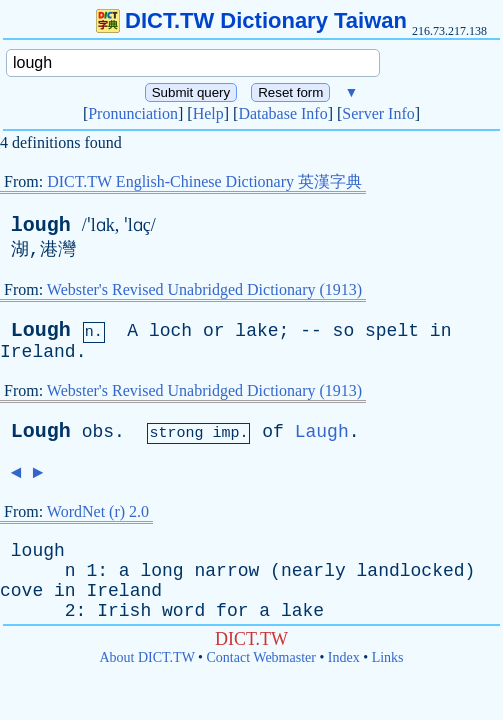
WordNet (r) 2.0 (98, 511)
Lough (41, 330)
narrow (227, 571)
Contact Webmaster (261, 657)
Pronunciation (133, 113)
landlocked (411, 571)
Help (208, 113)
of (273, 432)
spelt (392, 331)
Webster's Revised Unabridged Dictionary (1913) (204, 289)
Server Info (378, 113)
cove (21, 591)
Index (344, 657)
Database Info (282, 113)
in (441, 331)
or (214, 331)
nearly (313, 571)
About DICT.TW (146, 657)
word (183, 611)
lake (256, 331)
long (161, 571)
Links (388, 657)
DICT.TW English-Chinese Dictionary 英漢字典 (204, 181)
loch (170, 331)
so (344, 331)
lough (41, 225)
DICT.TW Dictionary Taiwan (251, 20)
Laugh (322, 432)
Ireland (38, 352)
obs (98, 432)
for (232, 611)
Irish (124, 611)
